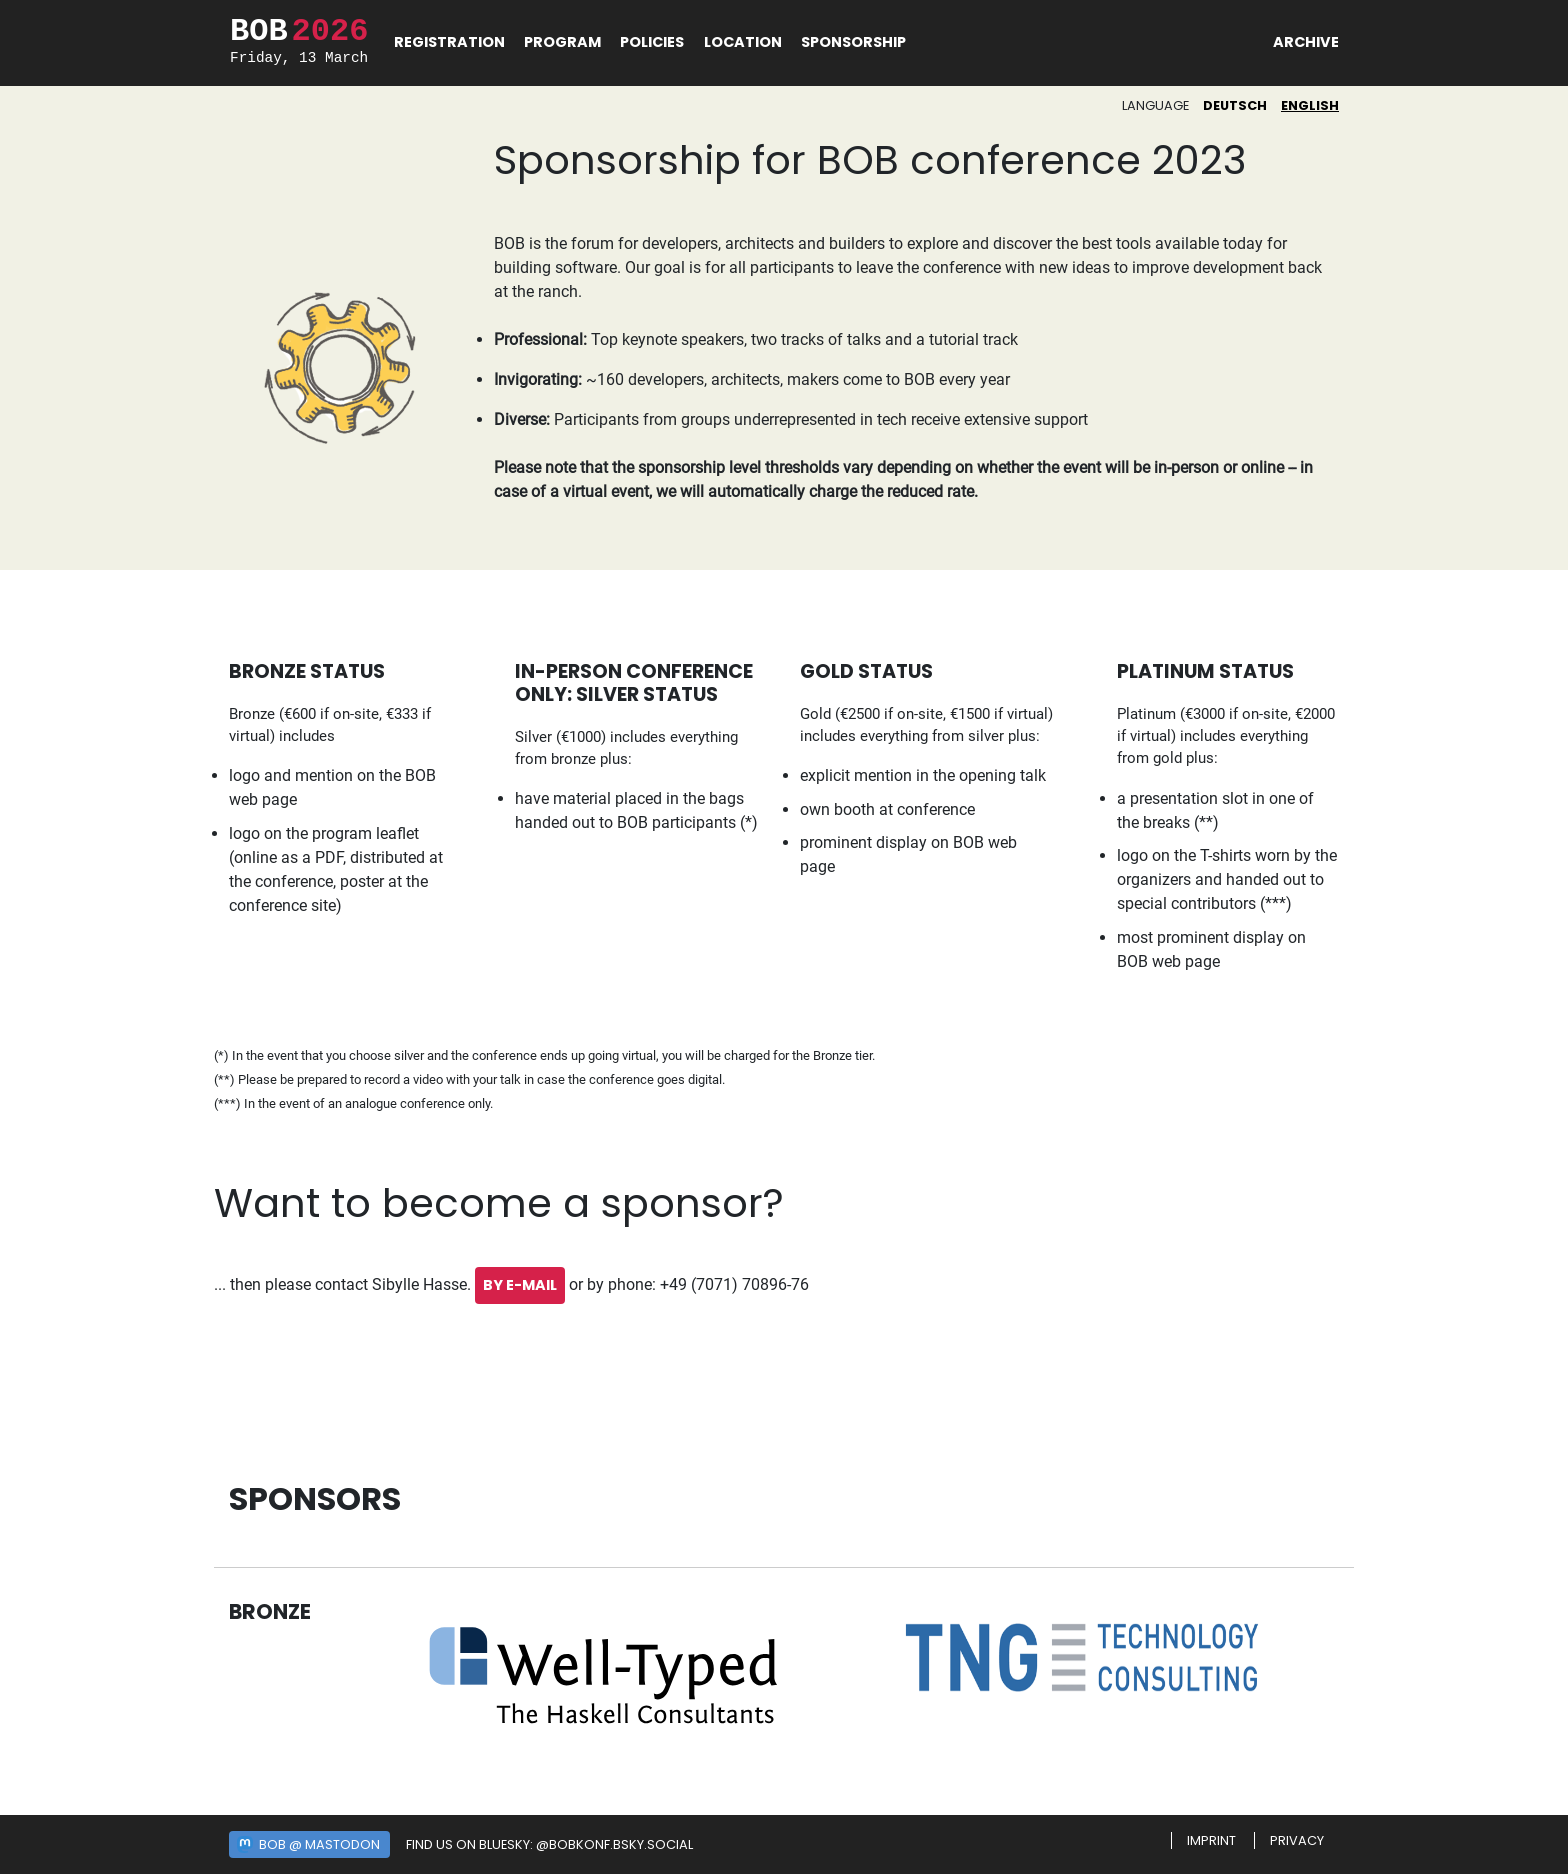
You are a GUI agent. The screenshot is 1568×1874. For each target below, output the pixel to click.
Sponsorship (853, 42)
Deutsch (1235, 105)
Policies (652, 42)
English (1310, 105)
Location (743, 42)
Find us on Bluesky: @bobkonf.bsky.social (549, 1844)
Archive (1306, 42)
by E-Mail (520, 1285)
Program (562, 42)
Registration (449, 42)
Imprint (1211, 1840)
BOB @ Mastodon (319, 1844)
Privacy (1297, 1840)
